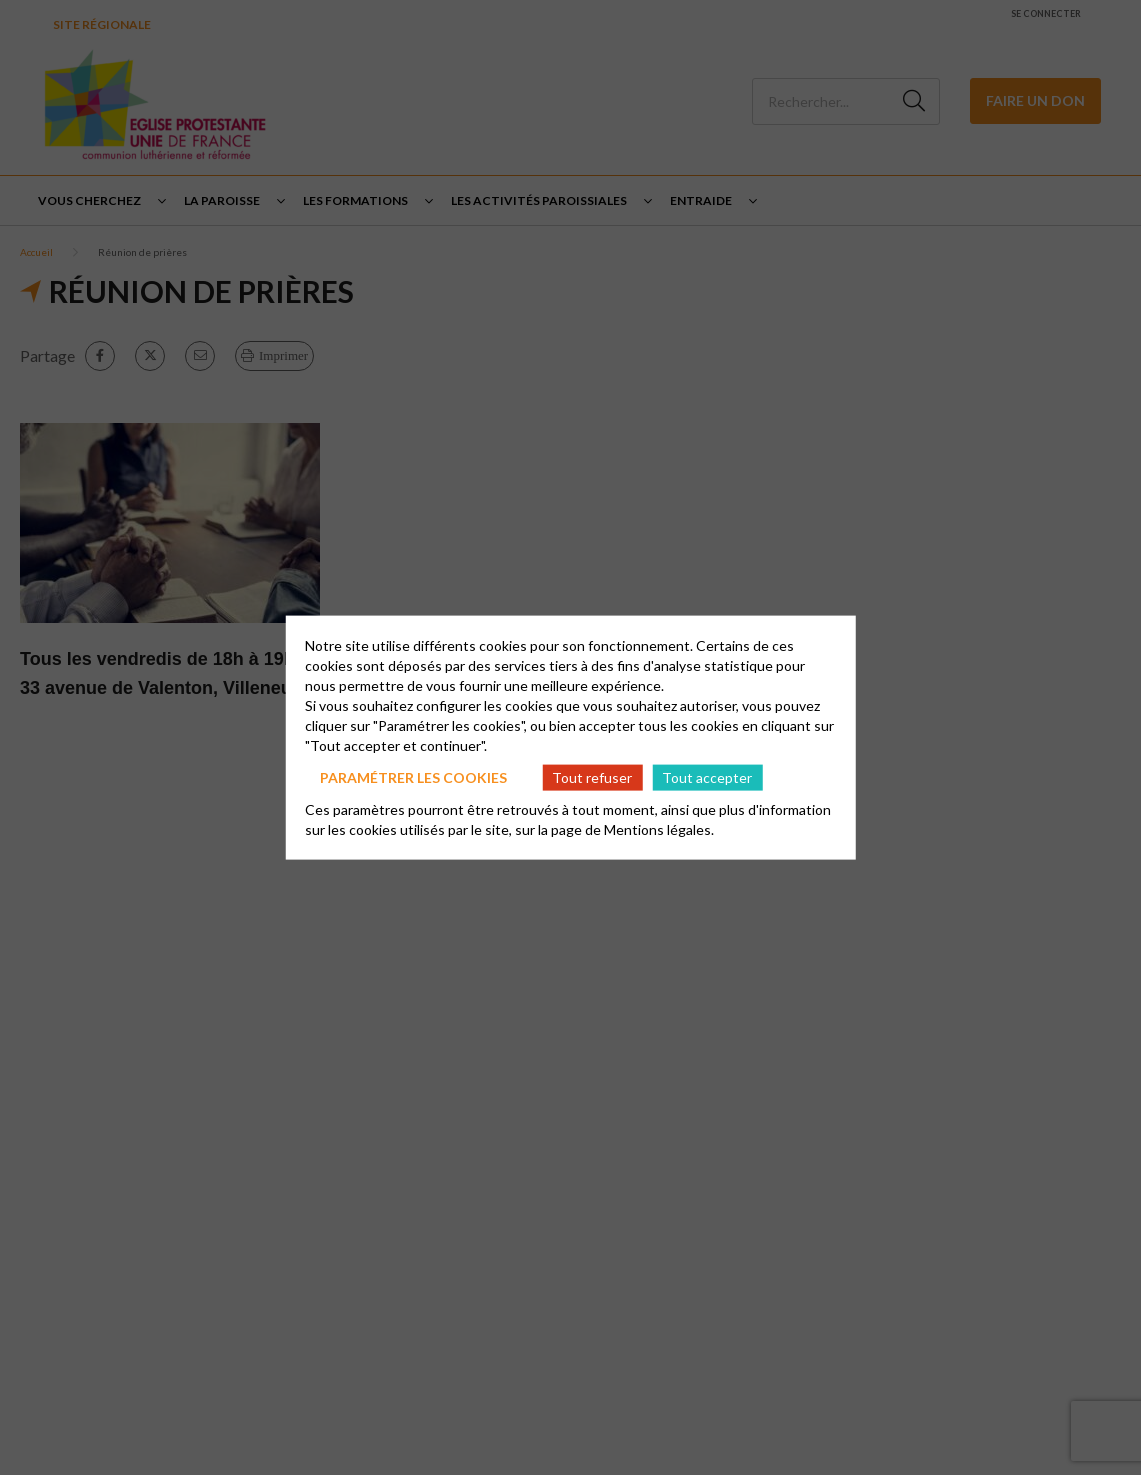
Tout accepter (707, 776)
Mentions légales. (659, 829)
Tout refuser (592, 776)
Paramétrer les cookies (413, 776)
